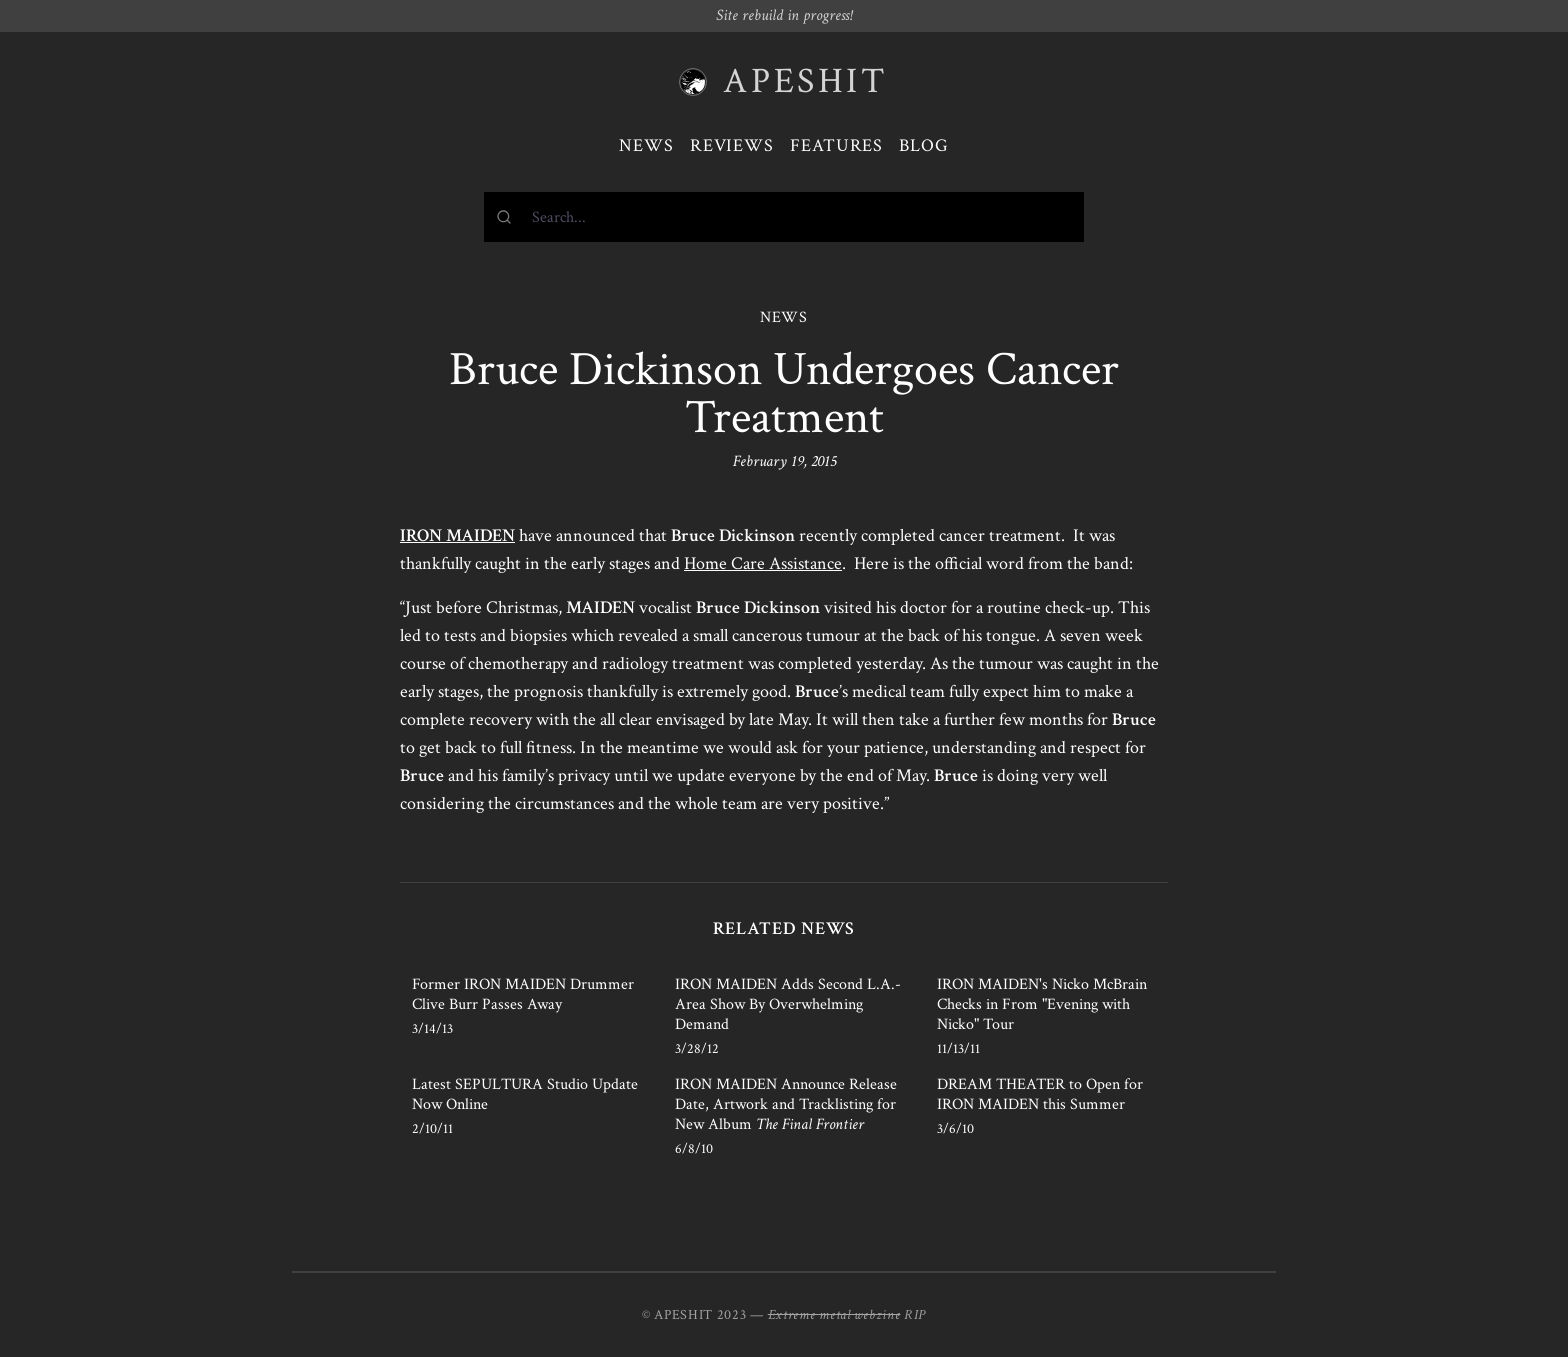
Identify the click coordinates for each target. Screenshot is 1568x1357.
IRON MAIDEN (457, 535)
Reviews (732, 145)
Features (836, 145)
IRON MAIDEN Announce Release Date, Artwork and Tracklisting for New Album (786, 1104)
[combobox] (784, 217)
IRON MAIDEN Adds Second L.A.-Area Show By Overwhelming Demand (788, 1004)
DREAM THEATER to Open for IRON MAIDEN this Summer (1040, 1094)
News (646, 145)
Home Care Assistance (763, 563)
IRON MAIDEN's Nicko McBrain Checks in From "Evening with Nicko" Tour (1042, 1004)
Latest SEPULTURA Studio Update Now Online (525, 1094)
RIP (915, 1315)
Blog (924, 145)
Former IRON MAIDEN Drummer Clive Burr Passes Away (523, 994)
